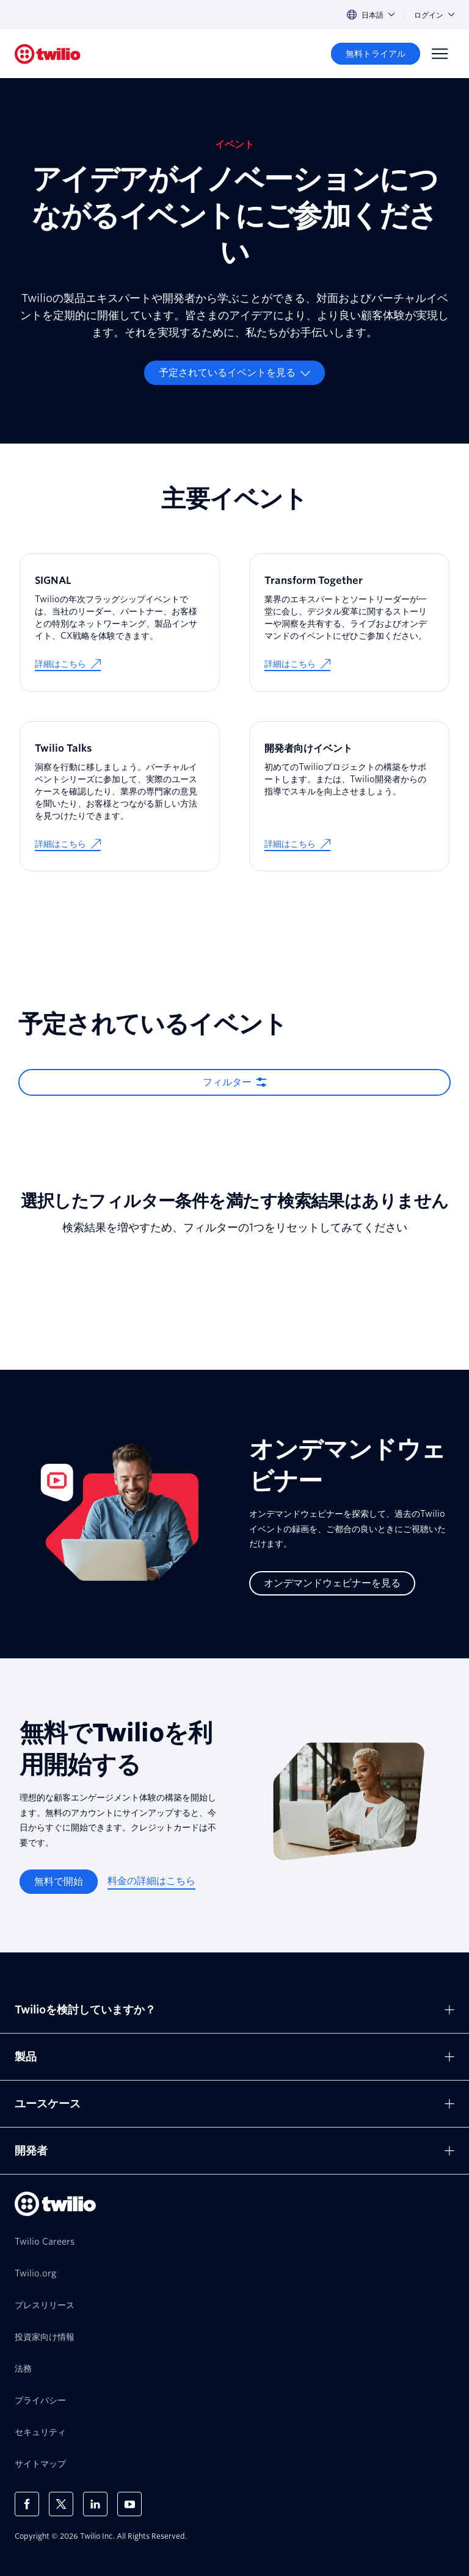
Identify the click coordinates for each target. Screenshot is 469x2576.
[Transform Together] (349, 622)
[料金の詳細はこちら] (151, 1882)
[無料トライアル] (375, 54)
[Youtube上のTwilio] (129, 2504)
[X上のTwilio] (61, 2504)
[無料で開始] (59, 1881)
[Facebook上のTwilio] (27, 2504)
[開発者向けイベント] (349, 796)
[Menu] (439, 53)
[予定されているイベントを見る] (234, 373)
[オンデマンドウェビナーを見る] (332, 1583)
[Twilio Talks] (119, 796)
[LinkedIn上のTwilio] (95, 2504)
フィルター (227, 1082)
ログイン (434, 15)
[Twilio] (48, 54)
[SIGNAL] (119, 622)
